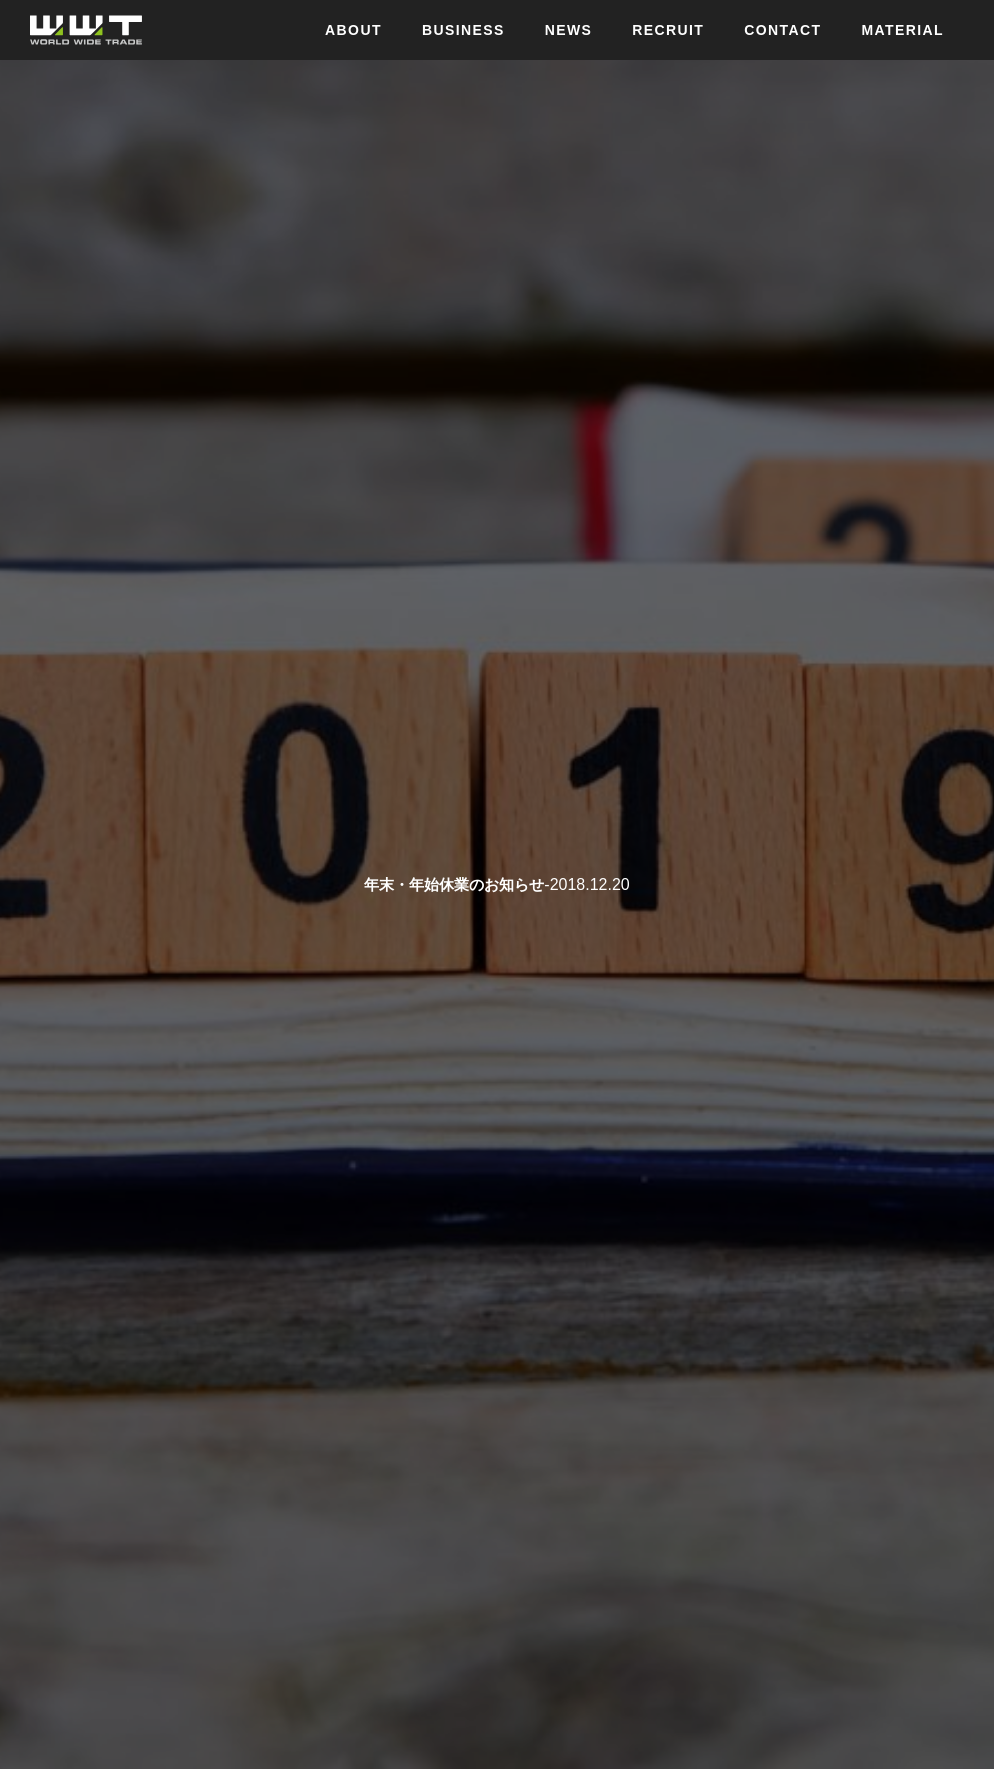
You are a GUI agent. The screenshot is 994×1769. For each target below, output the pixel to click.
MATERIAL (903, 30)
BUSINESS (463, 30)
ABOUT (353, 30)
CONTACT (782, 30)
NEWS (569, 30)
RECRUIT (668, 30)
